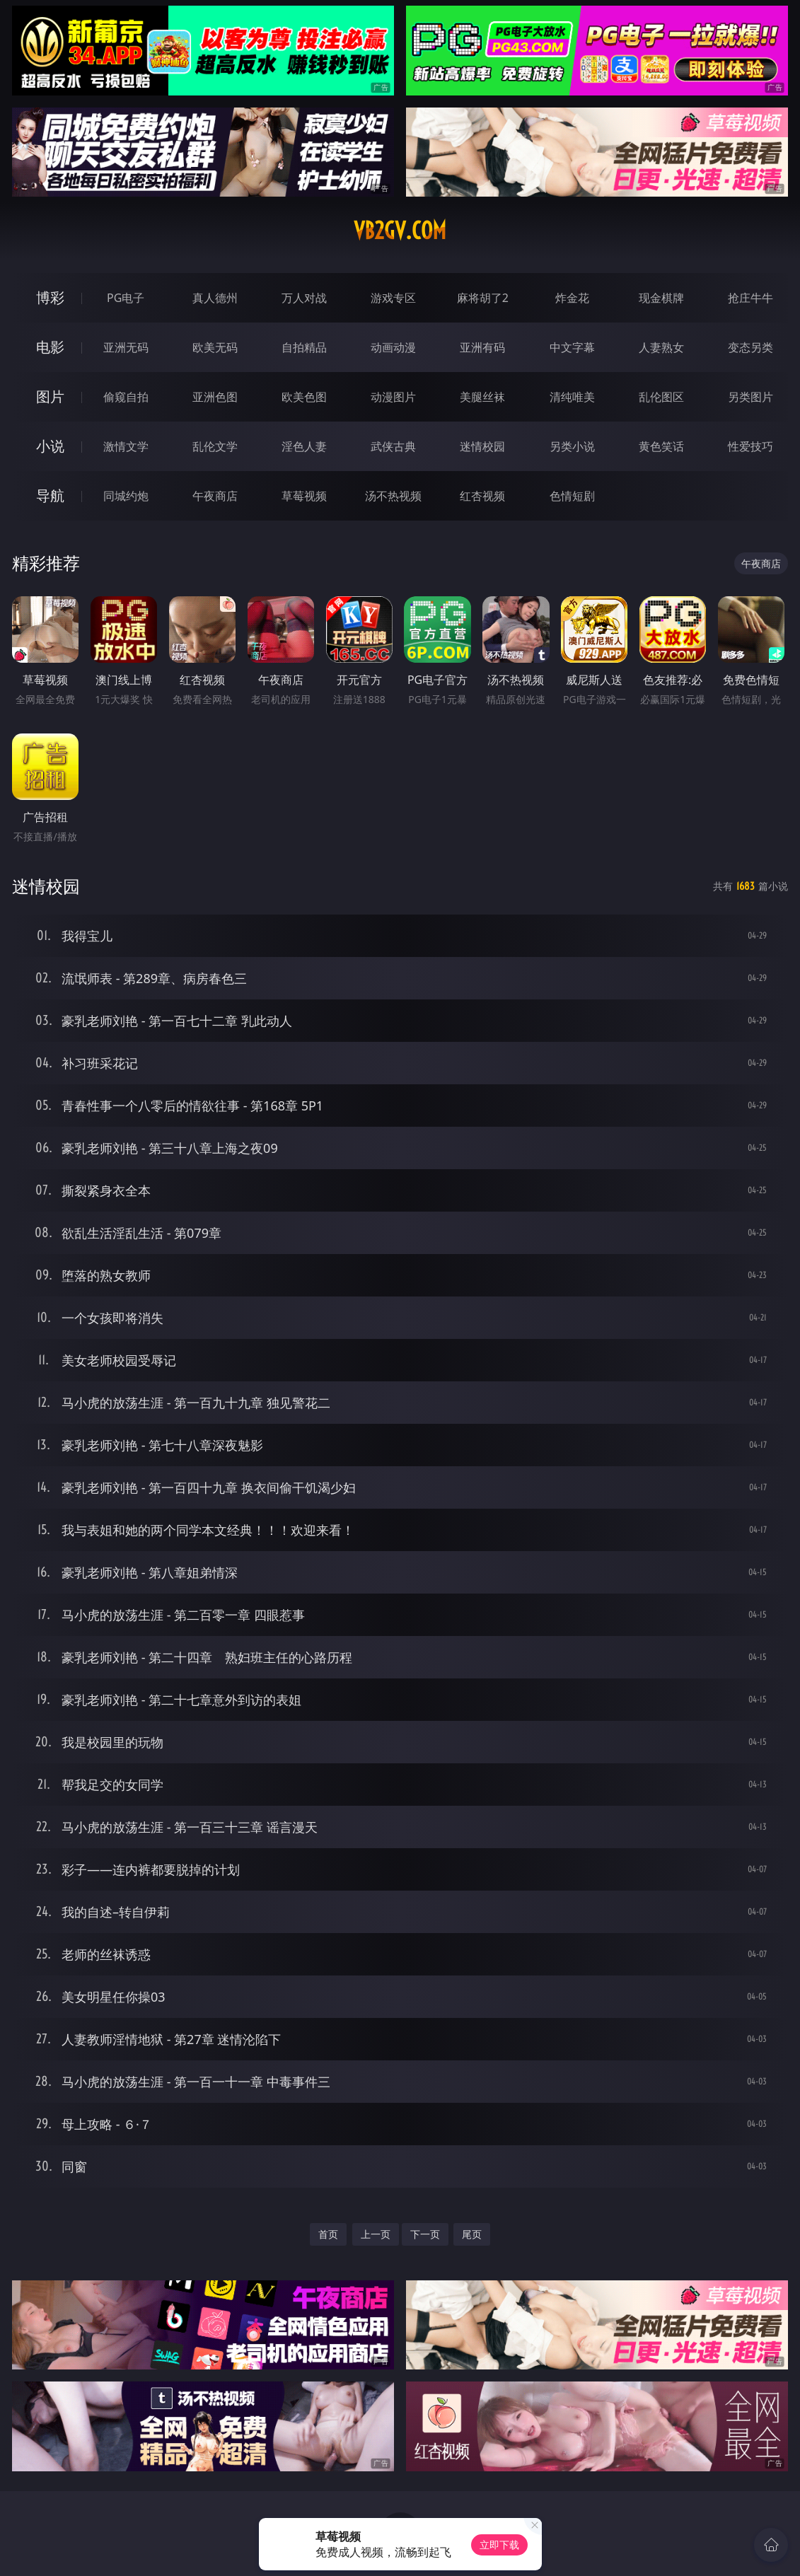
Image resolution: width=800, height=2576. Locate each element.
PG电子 (125, 298)
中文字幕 (572, 347)
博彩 (50, 297)
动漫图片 (393, 397)
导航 (50, 495)
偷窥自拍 (126, 397)
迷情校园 (482, 446)
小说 (50, 446)
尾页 (472, 2234)
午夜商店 (215, 496)
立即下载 (499, 2544)
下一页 (425, 2234)
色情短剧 (572, 496)
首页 (328, 2234)
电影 (50, 346)
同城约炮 (126, 496)
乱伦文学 (215, 446)
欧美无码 (215, 347)
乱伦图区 (661, 397)
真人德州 (215, 298)
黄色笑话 (661, 446)
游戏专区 (393, 298)
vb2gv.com (400, 230)
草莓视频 (304, 496)
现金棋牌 (661, 298)
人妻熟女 (661, 347)
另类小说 (572, 446)
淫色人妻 (304, 446)
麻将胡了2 (483, 298)
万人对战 (304, 298)
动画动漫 (393, 347)
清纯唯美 (572, 397)
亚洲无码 (126, 347)
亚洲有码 (482, 347)
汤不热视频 (393, 496)
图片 (50, 396)
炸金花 (572, 298)
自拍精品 (304, 347)
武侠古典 (393, 446)
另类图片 (750, 397)
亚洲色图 (215, 397)
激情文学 (126, 446)
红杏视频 (482, 496)
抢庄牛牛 (750, 298)
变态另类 (750, 347)
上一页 (375, 2234)
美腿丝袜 (482, 397)
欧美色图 (304, 397)
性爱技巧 (750, 446)
